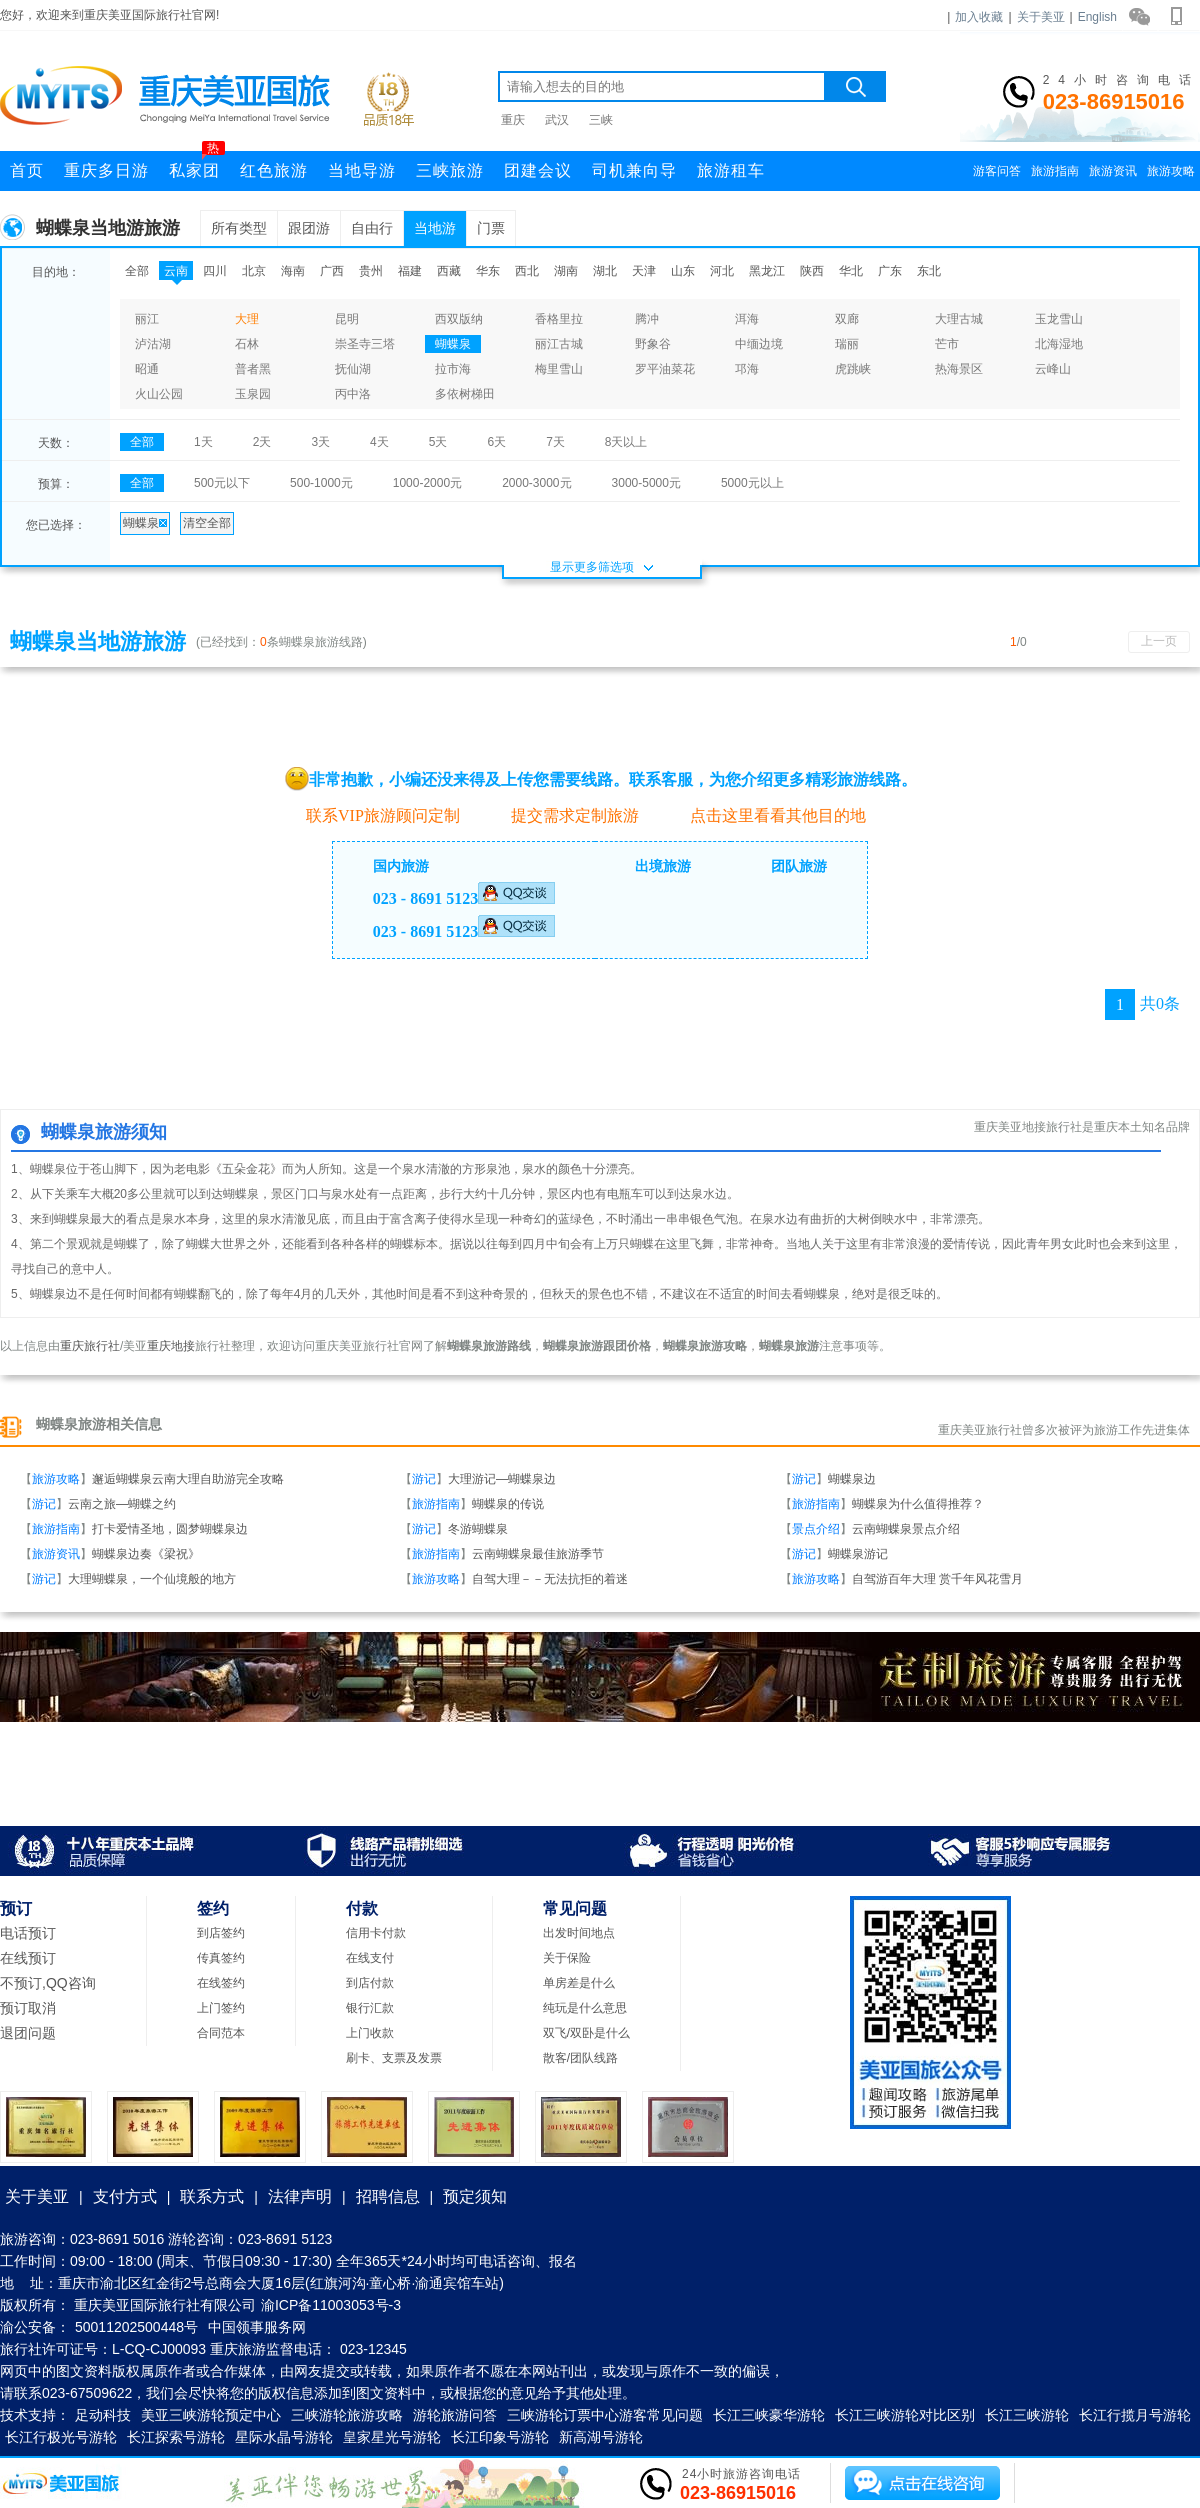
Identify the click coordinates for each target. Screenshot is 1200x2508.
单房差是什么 (579, 1983)
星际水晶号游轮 (284, 2437)
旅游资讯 (1113, 171)
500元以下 (222, 483)
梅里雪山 (559, 369)
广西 (332, 271)
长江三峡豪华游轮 (769, 2415)
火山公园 (159, 394)
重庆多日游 (106, 170)
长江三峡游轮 (1027, 2415)
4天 (379, 442)
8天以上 (626, 442)
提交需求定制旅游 (564, 815)
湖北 (605, 271)
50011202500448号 (136, 2327)
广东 (890, 271)
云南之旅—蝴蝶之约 (122, 1504)
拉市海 (453, 369)
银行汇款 (370, 2008)
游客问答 (997, 171)
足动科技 (103, 2415)
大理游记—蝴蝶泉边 (502, 1479)
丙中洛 (353, 394)
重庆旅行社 (90, 1346)
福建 (410, 271)
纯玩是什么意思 (585, 2008)
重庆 (513, 120)
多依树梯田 (465, 394)
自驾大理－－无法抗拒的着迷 (550, 1579)
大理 (247, 319)
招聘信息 (388, 2196)
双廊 (847, 319)
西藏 (449, 271)
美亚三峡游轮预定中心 (211, 2415)
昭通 (147, 369)
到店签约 (221, 1933)
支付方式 (125, 2196)
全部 (137, 271)
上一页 (1159, 641)
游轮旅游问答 (455, 2415)
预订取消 (28, 2008)
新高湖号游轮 (601, 2437)
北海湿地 (1059, 344)
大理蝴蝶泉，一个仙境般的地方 (152, 1579)
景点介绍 (816, 1529)
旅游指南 (1055, 171)
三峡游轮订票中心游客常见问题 (605, 2415)
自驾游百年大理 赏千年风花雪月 (937, 1579)
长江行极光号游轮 (61, 2437)
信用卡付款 (376, 1933)
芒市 (947, 344)
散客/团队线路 (580, 2058)
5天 (438, 442)
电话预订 (28, 1933)
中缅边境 (759, 344)
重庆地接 (171, 1346)
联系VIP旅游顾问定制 (372, 814)
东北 (929, 271)
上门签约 (221, 2008)
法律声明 (300, 2196)
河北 (722, 271)
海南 (293, 271)
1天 (203, 442)
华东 (488, 271)
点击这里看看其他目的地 (767, 815)
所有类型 (239, 228)
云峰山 (1053, 369)
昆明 (347, 319)
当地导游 (362, 170)
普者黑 (253, 369)
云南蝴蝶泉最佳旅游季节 (538, 1554)
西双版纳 (459, 319)
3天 (320, 442)
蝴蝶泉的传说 (508, 1504)
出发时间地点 (579, 1933)
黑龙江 (767, 271)
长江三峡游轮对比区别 (905, 2415)
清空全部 (207, 523)
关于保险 (567, 1958)
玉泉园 (253, 394)
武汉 (557, 120)
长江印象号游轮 (500, 2437)
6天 (496, 442)
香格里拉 (559, 319)
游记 (424, 1479)
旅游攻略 (1171, 171)
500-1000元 (321, 483)
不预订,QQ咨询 (48, 1983)
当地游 (435, 228)
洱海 (747, 319)
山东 (683, 271)
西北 (527, 271)
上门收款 (370, 2033)
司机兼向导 (634, 170)
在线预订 (28, 1958)
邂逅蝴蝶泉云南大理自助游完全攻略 (188, 1479)
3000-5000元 (646, 483)
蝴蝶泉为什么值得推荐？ (918, 1504)
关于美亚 (1041, 17)
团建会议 (538, 170)
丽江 (147, 319)
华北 (851, 271)
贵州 (371, 271)
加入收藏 (979, 17)
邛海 (747, 369)
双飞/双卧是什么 (586, 2033)
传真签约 (221, 1958)
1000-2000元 (427, 483)
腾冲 (647, 319)
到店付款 (370, 1983)
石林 (247, 344)
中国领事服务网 (257, 2327)
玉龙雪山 (1059, 319)
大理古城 (959, 319)
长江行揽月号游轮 (1135, 2415)
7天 (555, 442)
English (1097, 17)
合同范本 (221, 2033)
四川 (215, 271)
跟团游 (309, 228)
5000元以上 (752, 483)
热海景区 (959, 369)
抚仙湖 (353, 369)
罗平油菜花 (665, 369)
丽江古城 (559, 344)
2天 (262, 442)
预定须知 (475, 2196)
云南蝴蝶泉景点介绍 (906, 1529)
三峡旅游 (450, 170)
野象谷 (653, 344)
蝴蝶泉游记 (858, 1554)
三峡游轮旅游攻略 (347, 2415)
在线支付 (370, 1958)
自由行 (372, 228)
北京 (254, 271)
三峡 (601, 120)
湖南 (566, 271)
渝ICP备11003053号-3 (331, 2305)
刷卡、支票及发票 (394, 2058)
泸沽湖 (153, 344)
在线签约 (221, 1983)
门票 (491, 228)
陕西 (812, 271)
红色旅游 (274, 170)
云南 (176, 271)
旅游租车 (731, 170)
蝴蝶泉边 (852, 1479)
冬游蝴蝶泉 (478, 1529)
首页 (27, 170)
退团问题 (28, 2033)
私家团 (197, 165)
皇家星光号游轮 (392, 2437)
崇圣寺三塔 (365, 344)
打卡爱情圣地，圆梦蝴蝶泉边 (170, 1529)
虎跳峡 (853, 369)
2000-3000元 (536, 483)
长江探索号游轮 (176, 2437)
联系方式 (212, 2196)
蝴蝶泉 (453, 344)
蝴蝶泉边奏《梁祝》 (146, 1554)
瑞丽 (847, 344)
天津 (644, 271)
